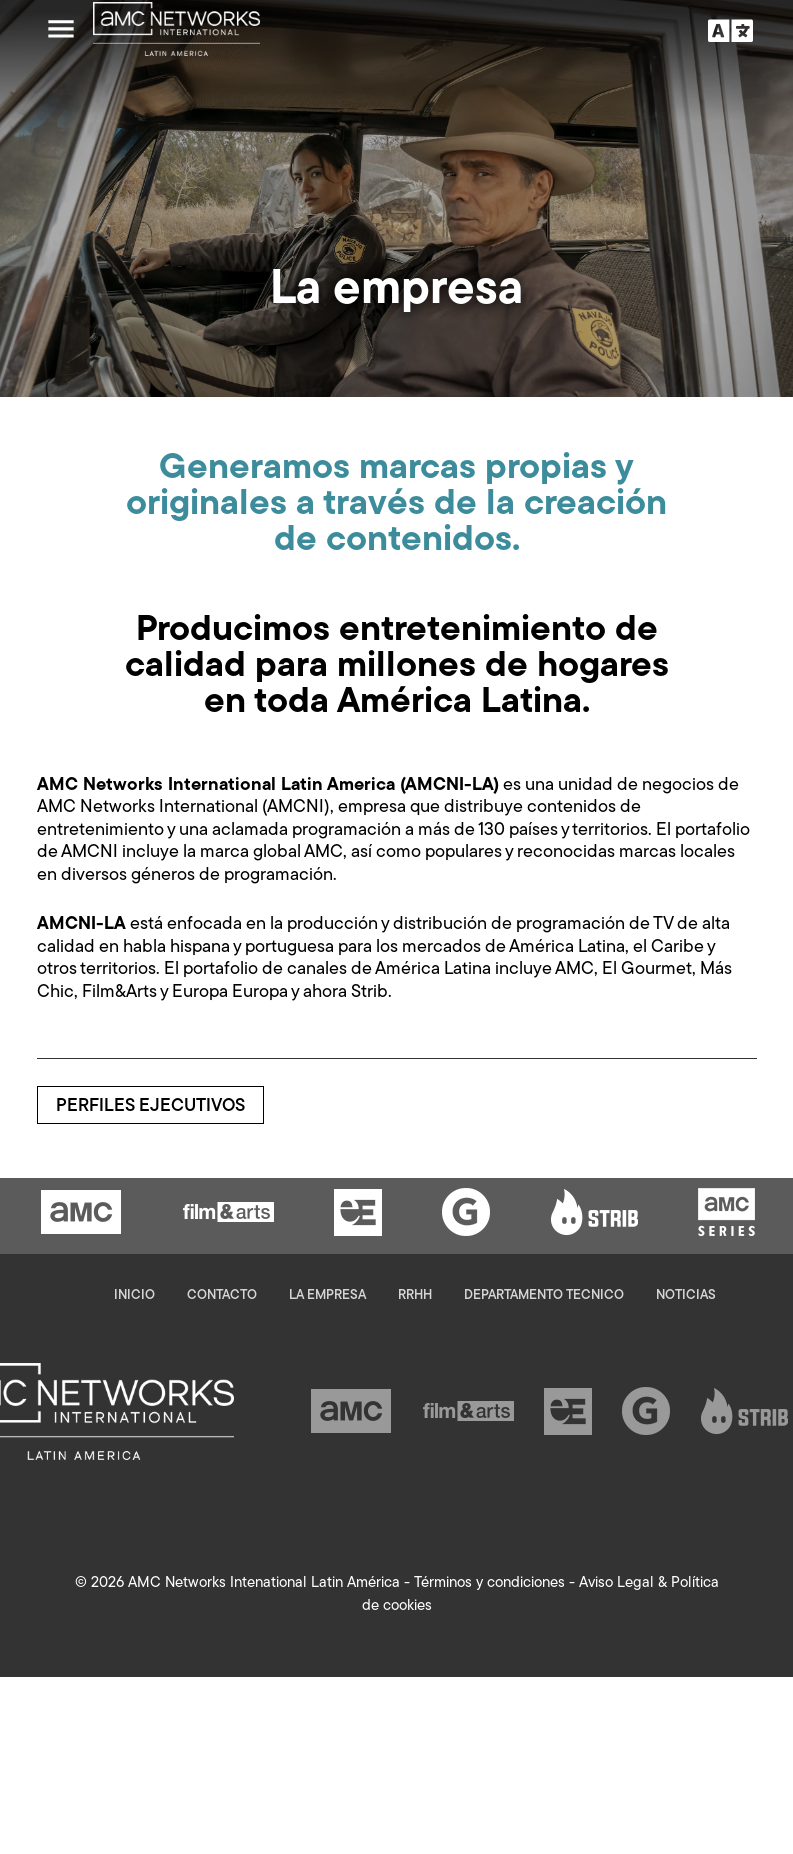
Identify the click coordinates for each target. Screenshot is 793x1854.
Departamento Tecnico (544, 1295)
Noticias (686, 1295)
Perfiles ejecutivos (150, 1106)
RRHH (415, 1295)
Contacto (222, 1295)
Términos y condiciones (489, 1583)
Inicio (134, 1295)
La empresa (327, 1295)
